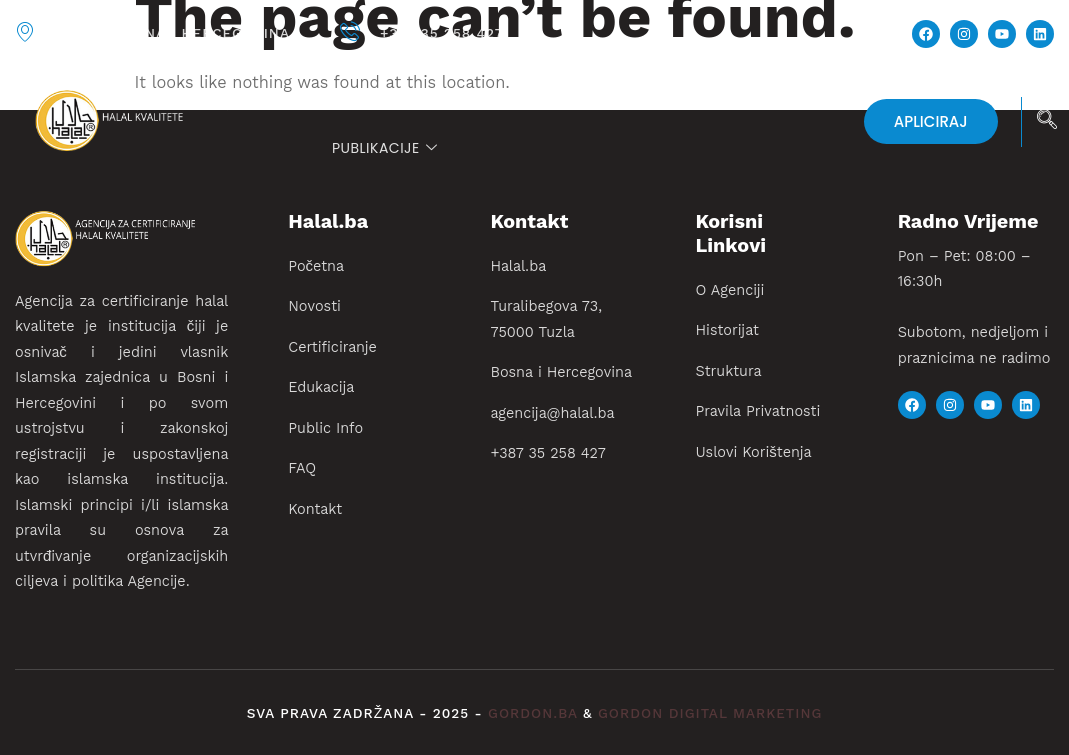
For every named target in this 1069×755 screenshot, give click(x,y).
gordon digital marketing (710, 713)
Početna (365, 95)
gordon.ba (535, 713)
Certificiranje (587, 95)
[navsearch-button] (1047, 122)
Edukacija (737, 95)
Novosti (461, 95)
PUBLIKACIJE (384, 148)
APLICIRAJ (931, 121)
